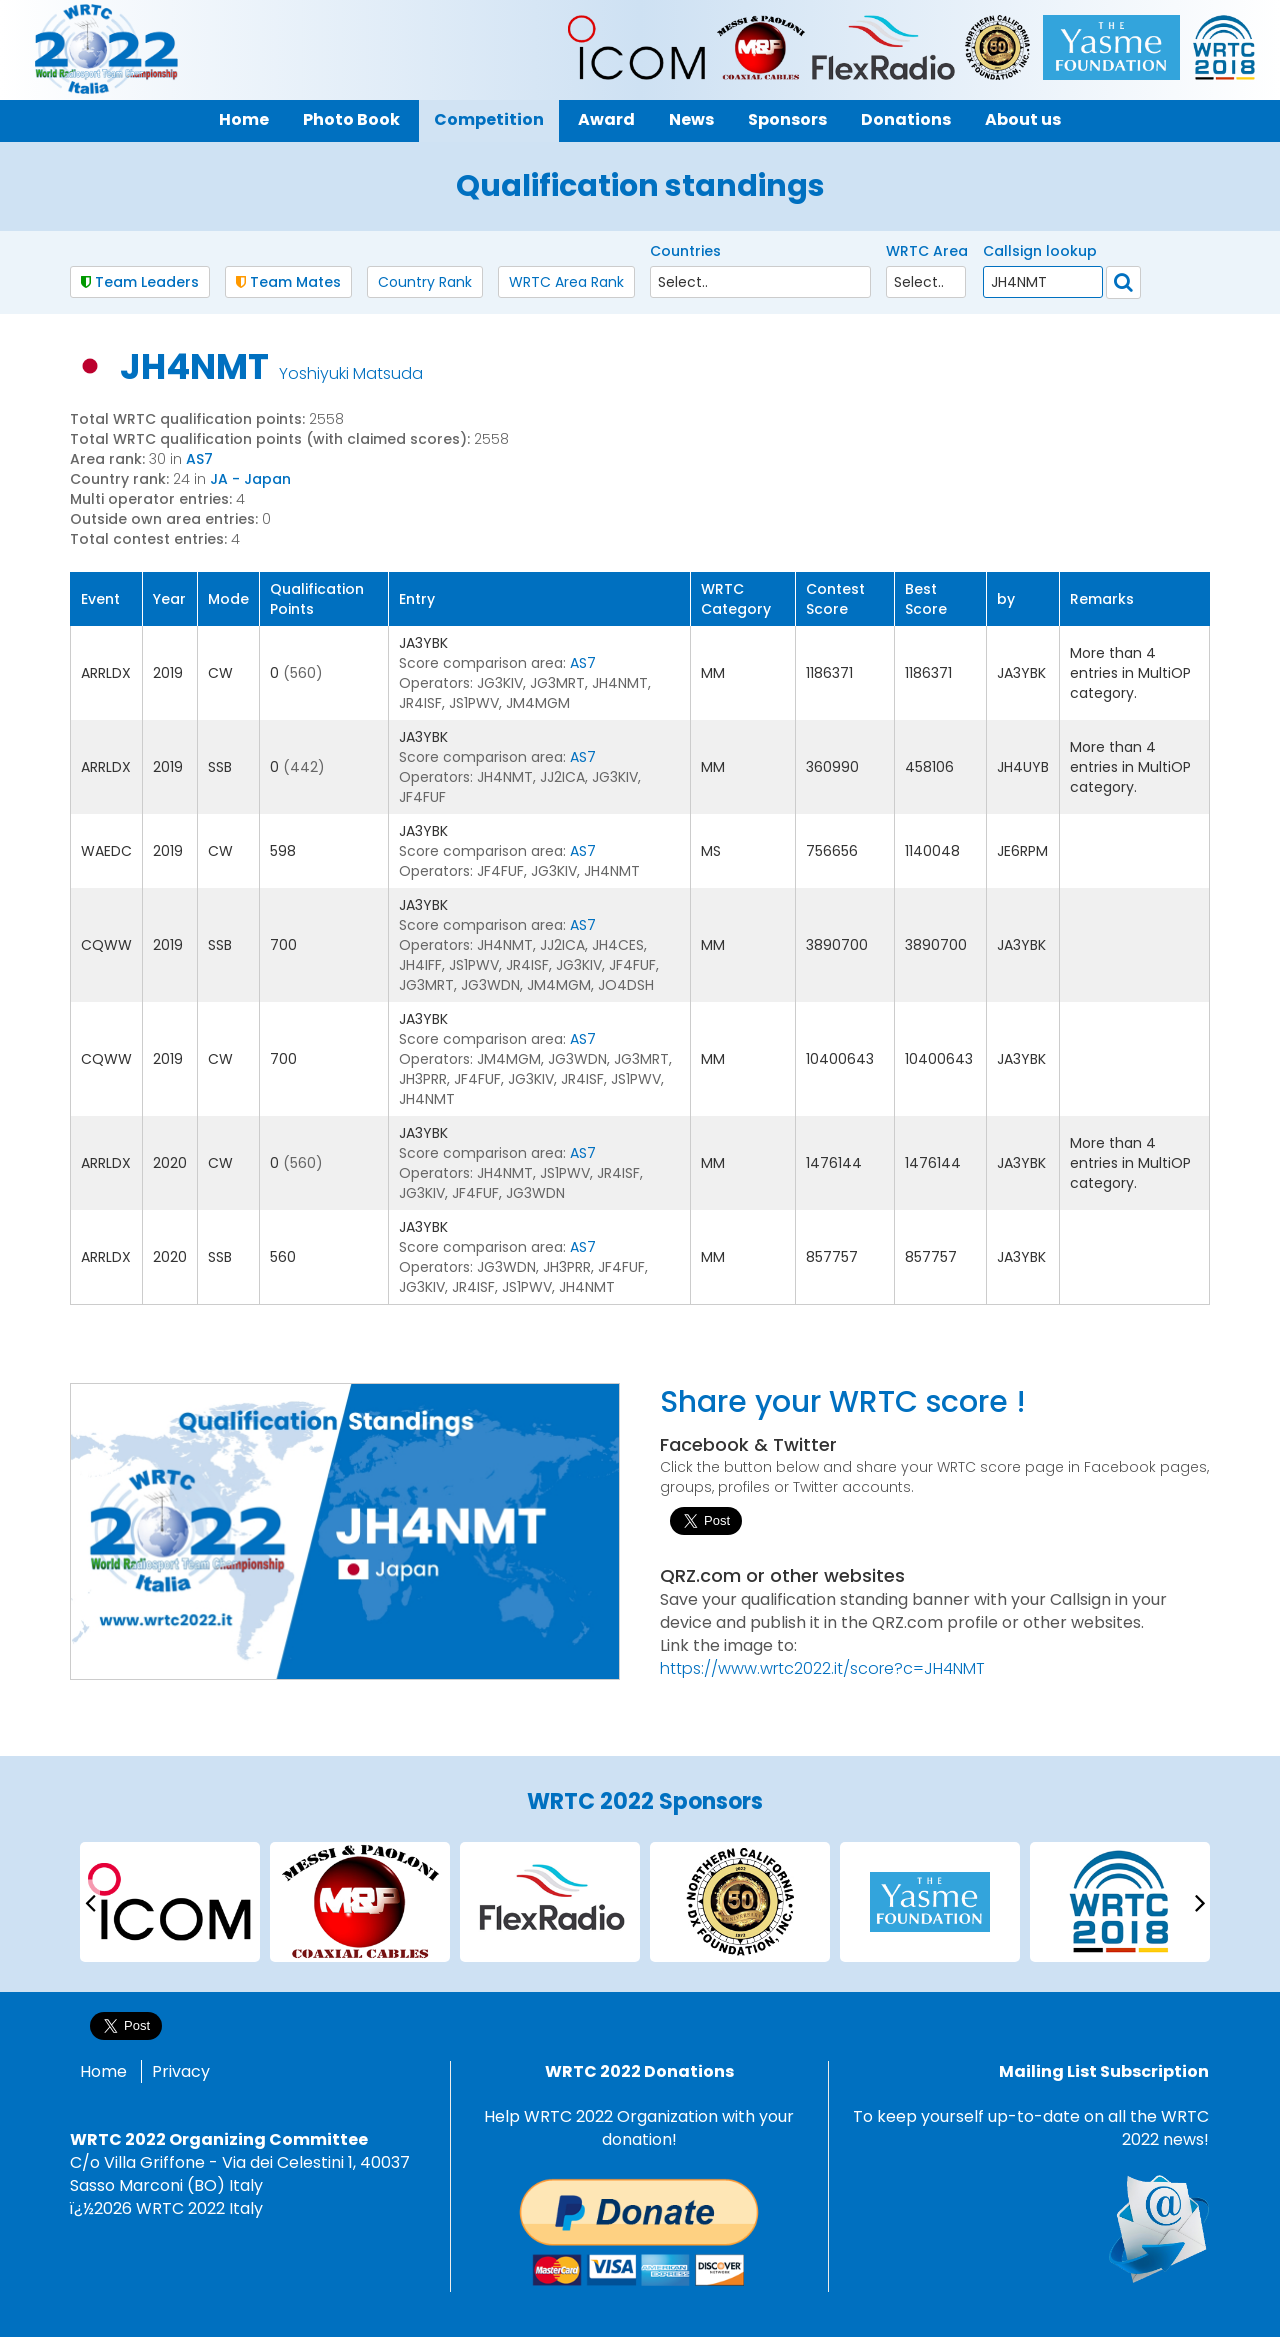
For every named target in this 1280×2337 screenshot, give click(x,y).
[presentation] (90, 1901)
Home (103, 2071)
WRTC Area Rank (566, 282)
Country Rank (425, 282)
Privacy (181, 2071)
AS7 (199, 459)
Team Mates (288, 282)
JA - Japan (250, 479)
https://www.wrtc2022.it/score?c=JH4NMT (822, 1668)
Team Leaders (140, 282)
